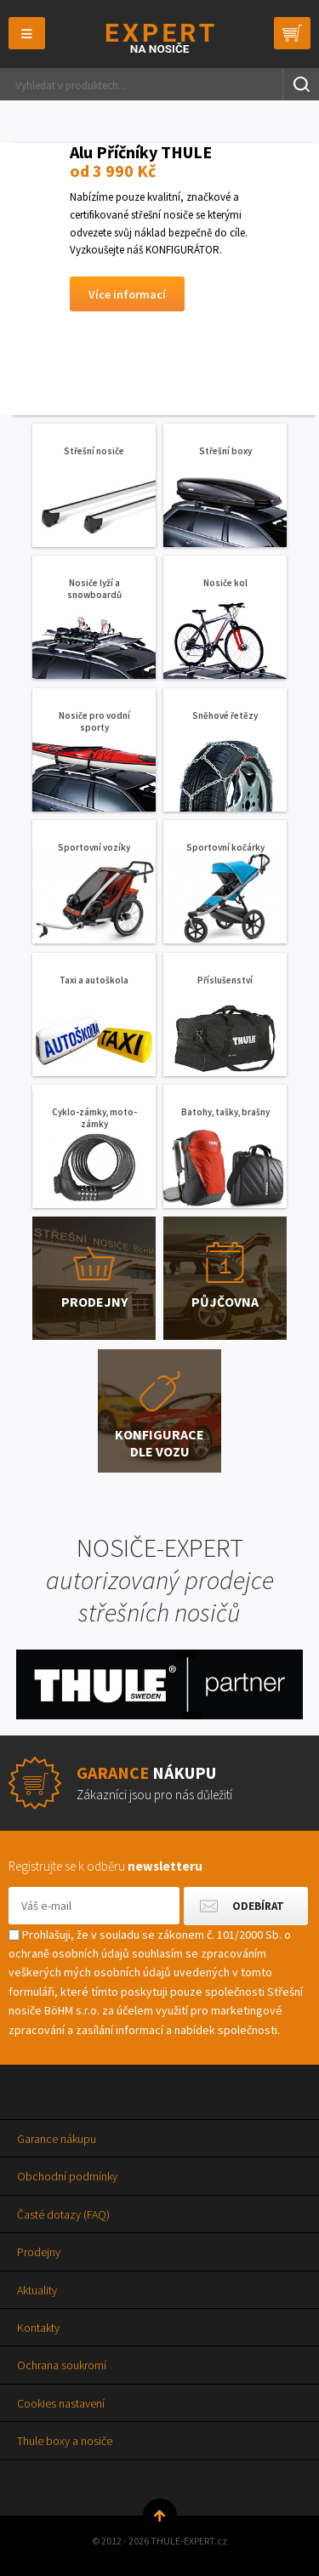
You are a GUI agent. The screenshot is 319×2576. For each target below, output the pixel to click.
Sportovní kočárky (225, 847)
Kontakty (38, 2327)
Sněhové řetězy (225, 715)
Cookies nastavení (61, 2403)
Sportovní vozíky (94, 847)
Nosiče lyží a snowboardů (94, 589)
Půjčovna (225, 1301)
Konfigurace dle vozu (159, 1443)
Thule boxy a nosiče (64, 2440)
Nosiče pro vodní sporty (94, 721)
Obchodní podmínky (67, 2176)
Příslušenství (225, 980)
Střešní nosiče (94, 451)
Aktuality (37, 2290)
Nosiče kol (225, 583)
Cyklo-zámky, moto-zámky (94, 1118)
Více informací (127, 294)
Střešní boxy (225, 451)
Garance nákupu (56, 2138)
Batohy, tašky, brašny (225, 1112)
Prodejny (94, 1301)
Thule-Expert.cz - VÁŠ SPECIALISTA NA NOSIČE (159, 38)
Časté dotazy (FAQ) (63, 2214)
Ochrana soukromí (61, 2365)
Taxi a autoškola (94, 980)
